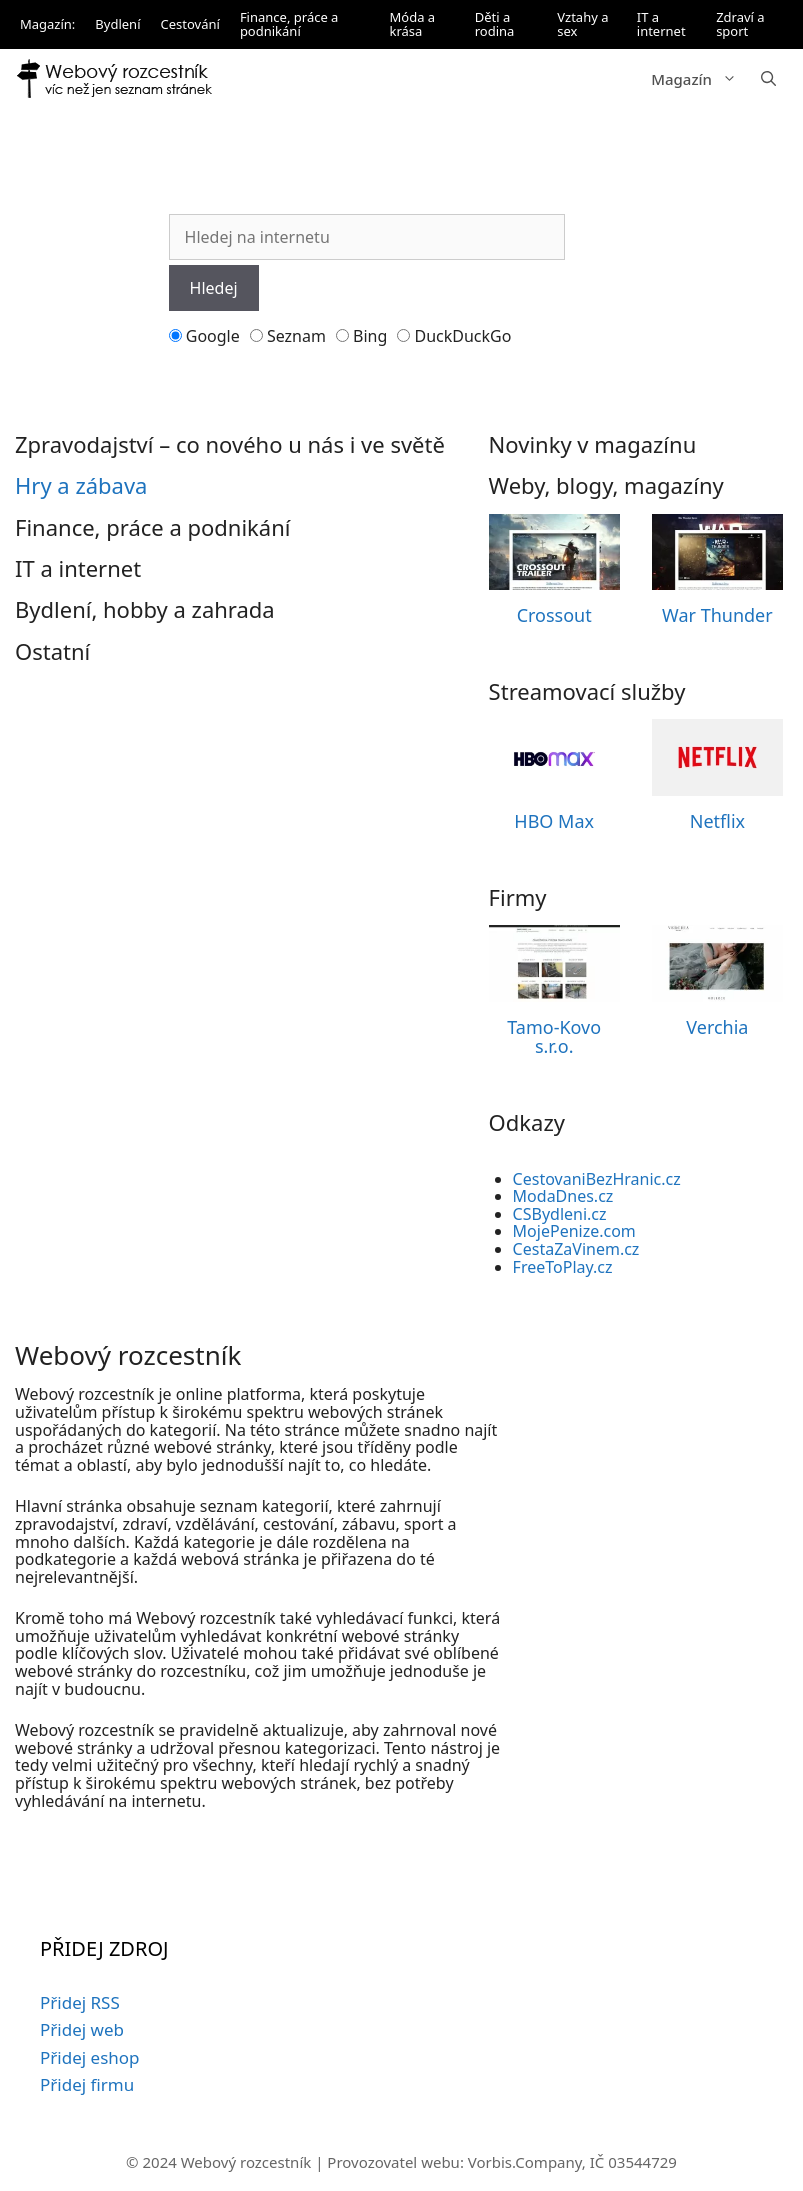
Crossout (554, 615)
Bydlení (117, 24)
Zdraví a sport (740, 24)
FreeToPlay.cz (563, 1267)
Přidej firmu (87, 2084)
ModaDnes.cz (563, 1196)
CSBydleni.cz (560, 1214)
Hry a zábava (81, 485)
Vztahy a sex (582, 24)
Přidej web (82, 2029)
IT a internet (661, 24)
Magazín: (47, 24)
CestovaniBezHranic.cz (597, 1179)
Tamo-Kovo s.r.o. (554, 1037)
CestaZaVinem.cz (576, 1249)
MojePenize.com (574, 1231)
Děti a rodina (495, 24)
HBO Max (554, 821)
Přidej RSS (80, 2002)
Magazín (700, 79)
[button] (768, 79)
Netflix (717, 821)
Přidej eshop (90, 2057)
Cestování (190, 24)
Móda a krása (412, 24)
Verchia (717, 1027)
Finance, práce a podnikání (289, 24)
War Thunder (717, 615)
